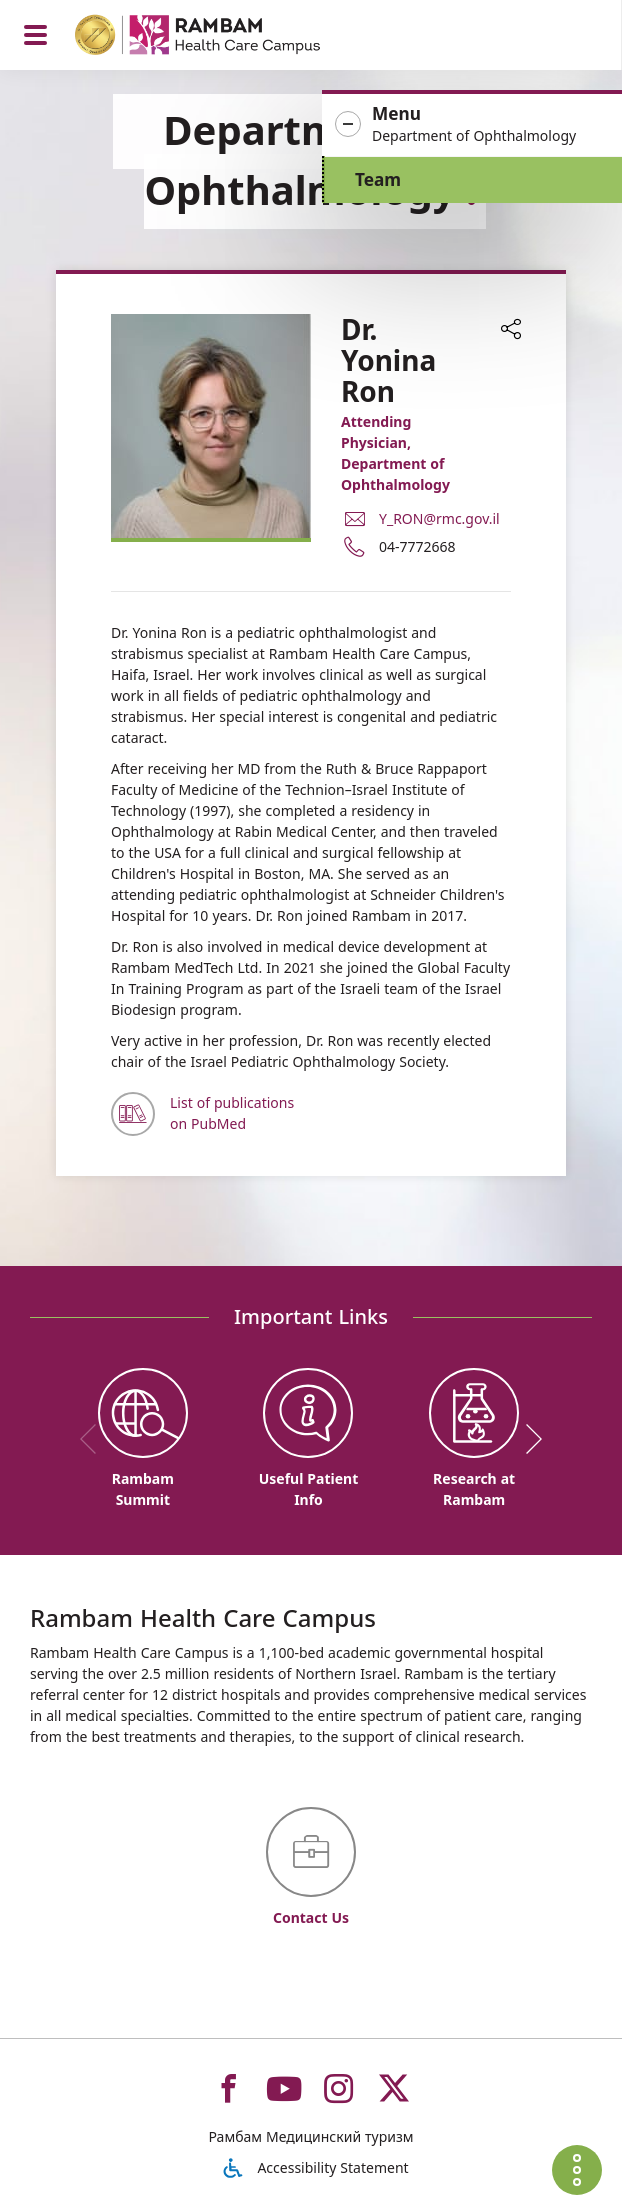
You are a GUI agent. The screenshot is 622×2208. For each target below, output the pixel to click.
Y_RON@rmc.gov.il (439, 518)
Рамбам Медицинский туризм (310, 2136)
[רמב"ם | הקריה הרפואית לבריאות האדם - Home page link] (223, 37)
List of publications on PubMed (232, 1113)
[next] (527, 1439)
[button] (472, 125)
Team (378, 179)
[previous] (95, 1439)
